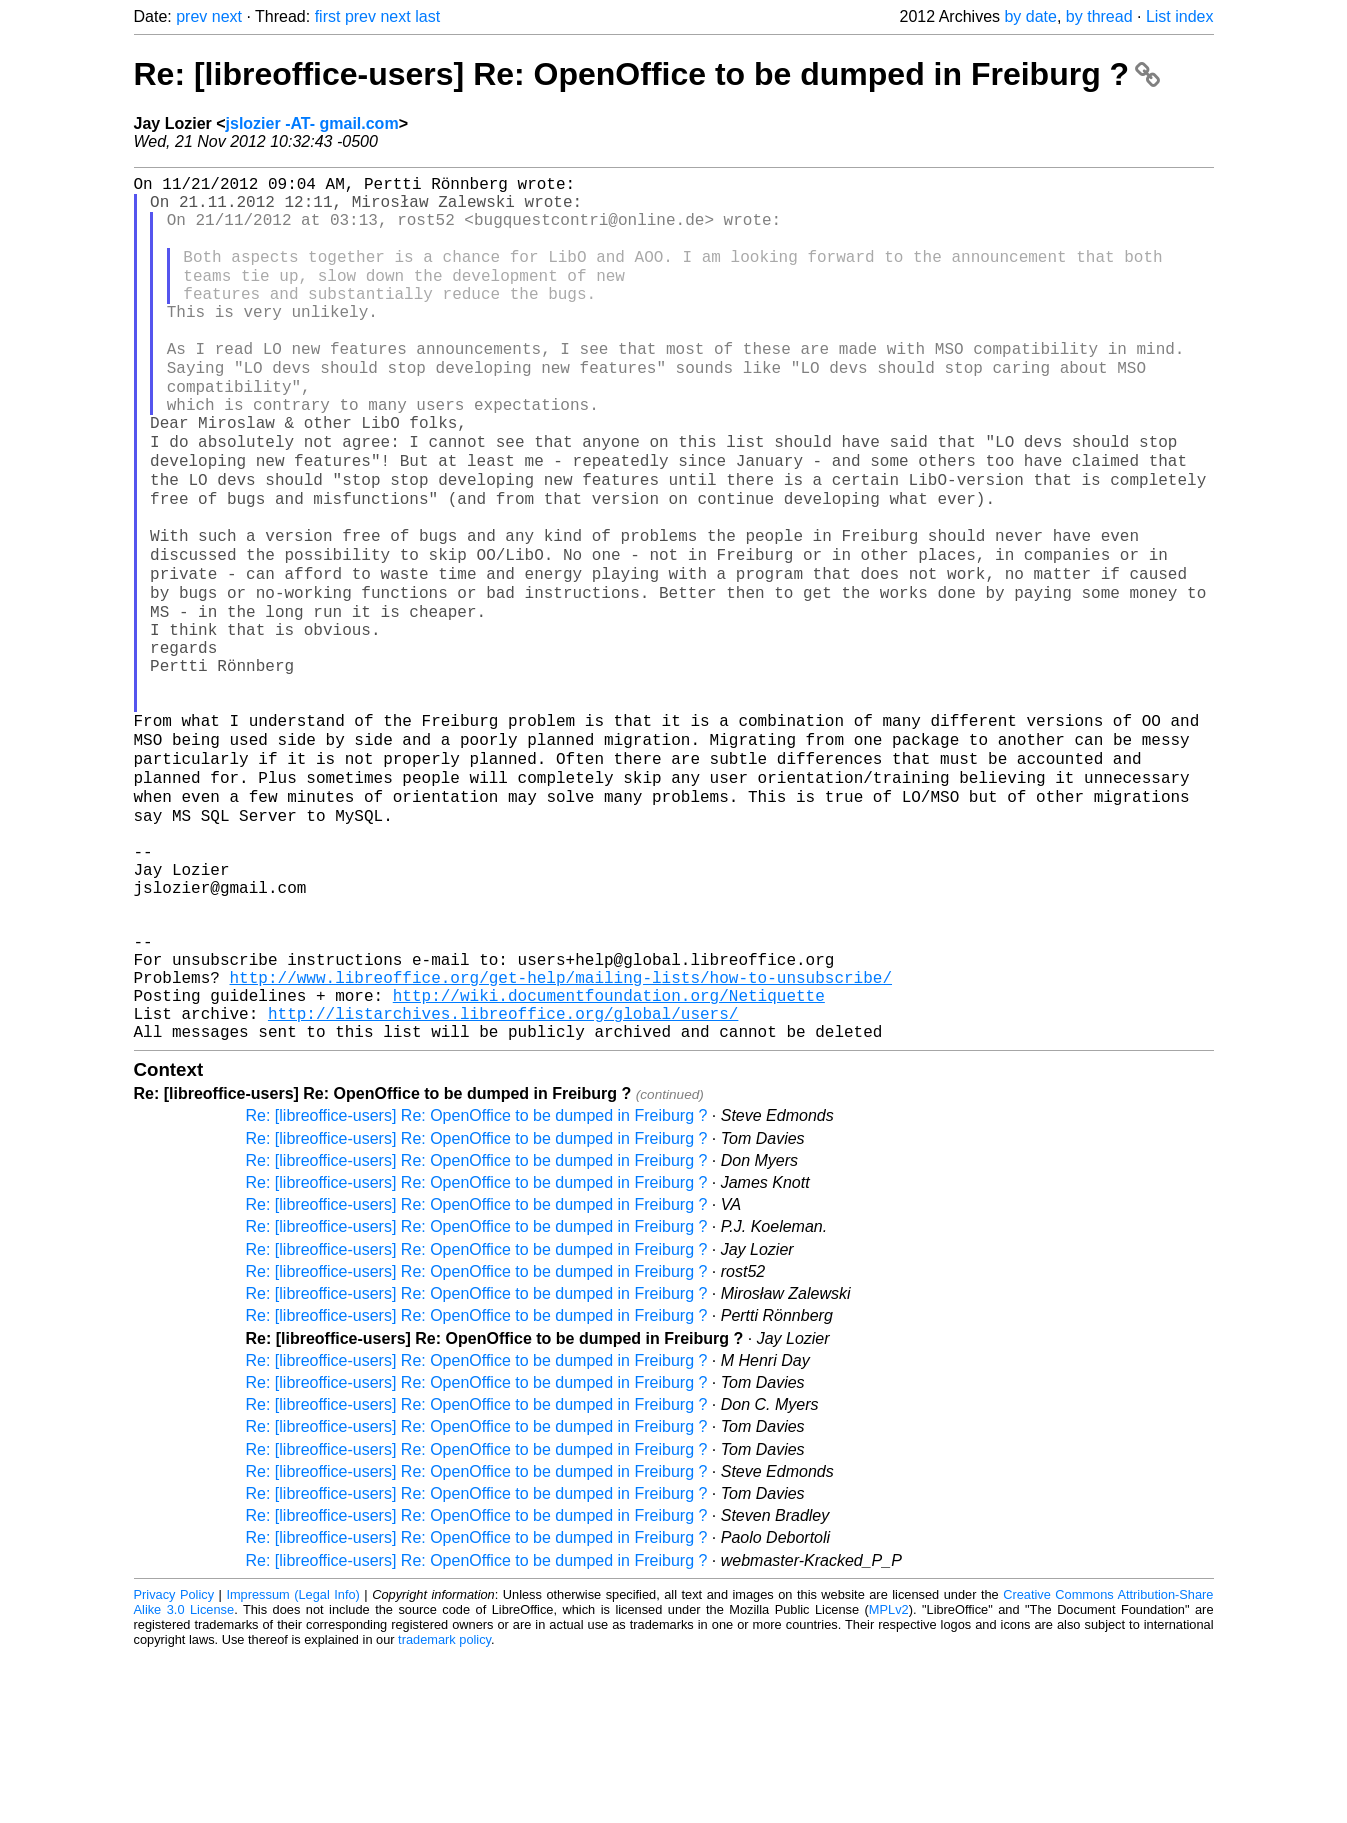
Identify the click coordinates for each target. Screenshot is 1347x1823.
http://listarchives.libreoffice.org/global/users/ (503, 1177)
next (227, 16)
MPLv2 (889, 1777)
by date (1030, 16)
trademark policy (444, 1807)
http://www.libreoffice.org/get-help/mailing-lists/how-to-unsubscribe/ (561, 1133)
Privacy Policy (174, 1762)
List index (1180, 16)
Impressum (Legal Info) (292, 1762)
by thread (1099, 16)
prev (191, 16)
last (427, 16)
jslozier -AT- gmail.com (312, 123)
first (328, 16)
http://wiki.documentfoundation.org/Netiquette (609, 1155)
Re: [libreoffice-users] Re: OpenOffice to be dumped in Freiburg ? (647, 74)
